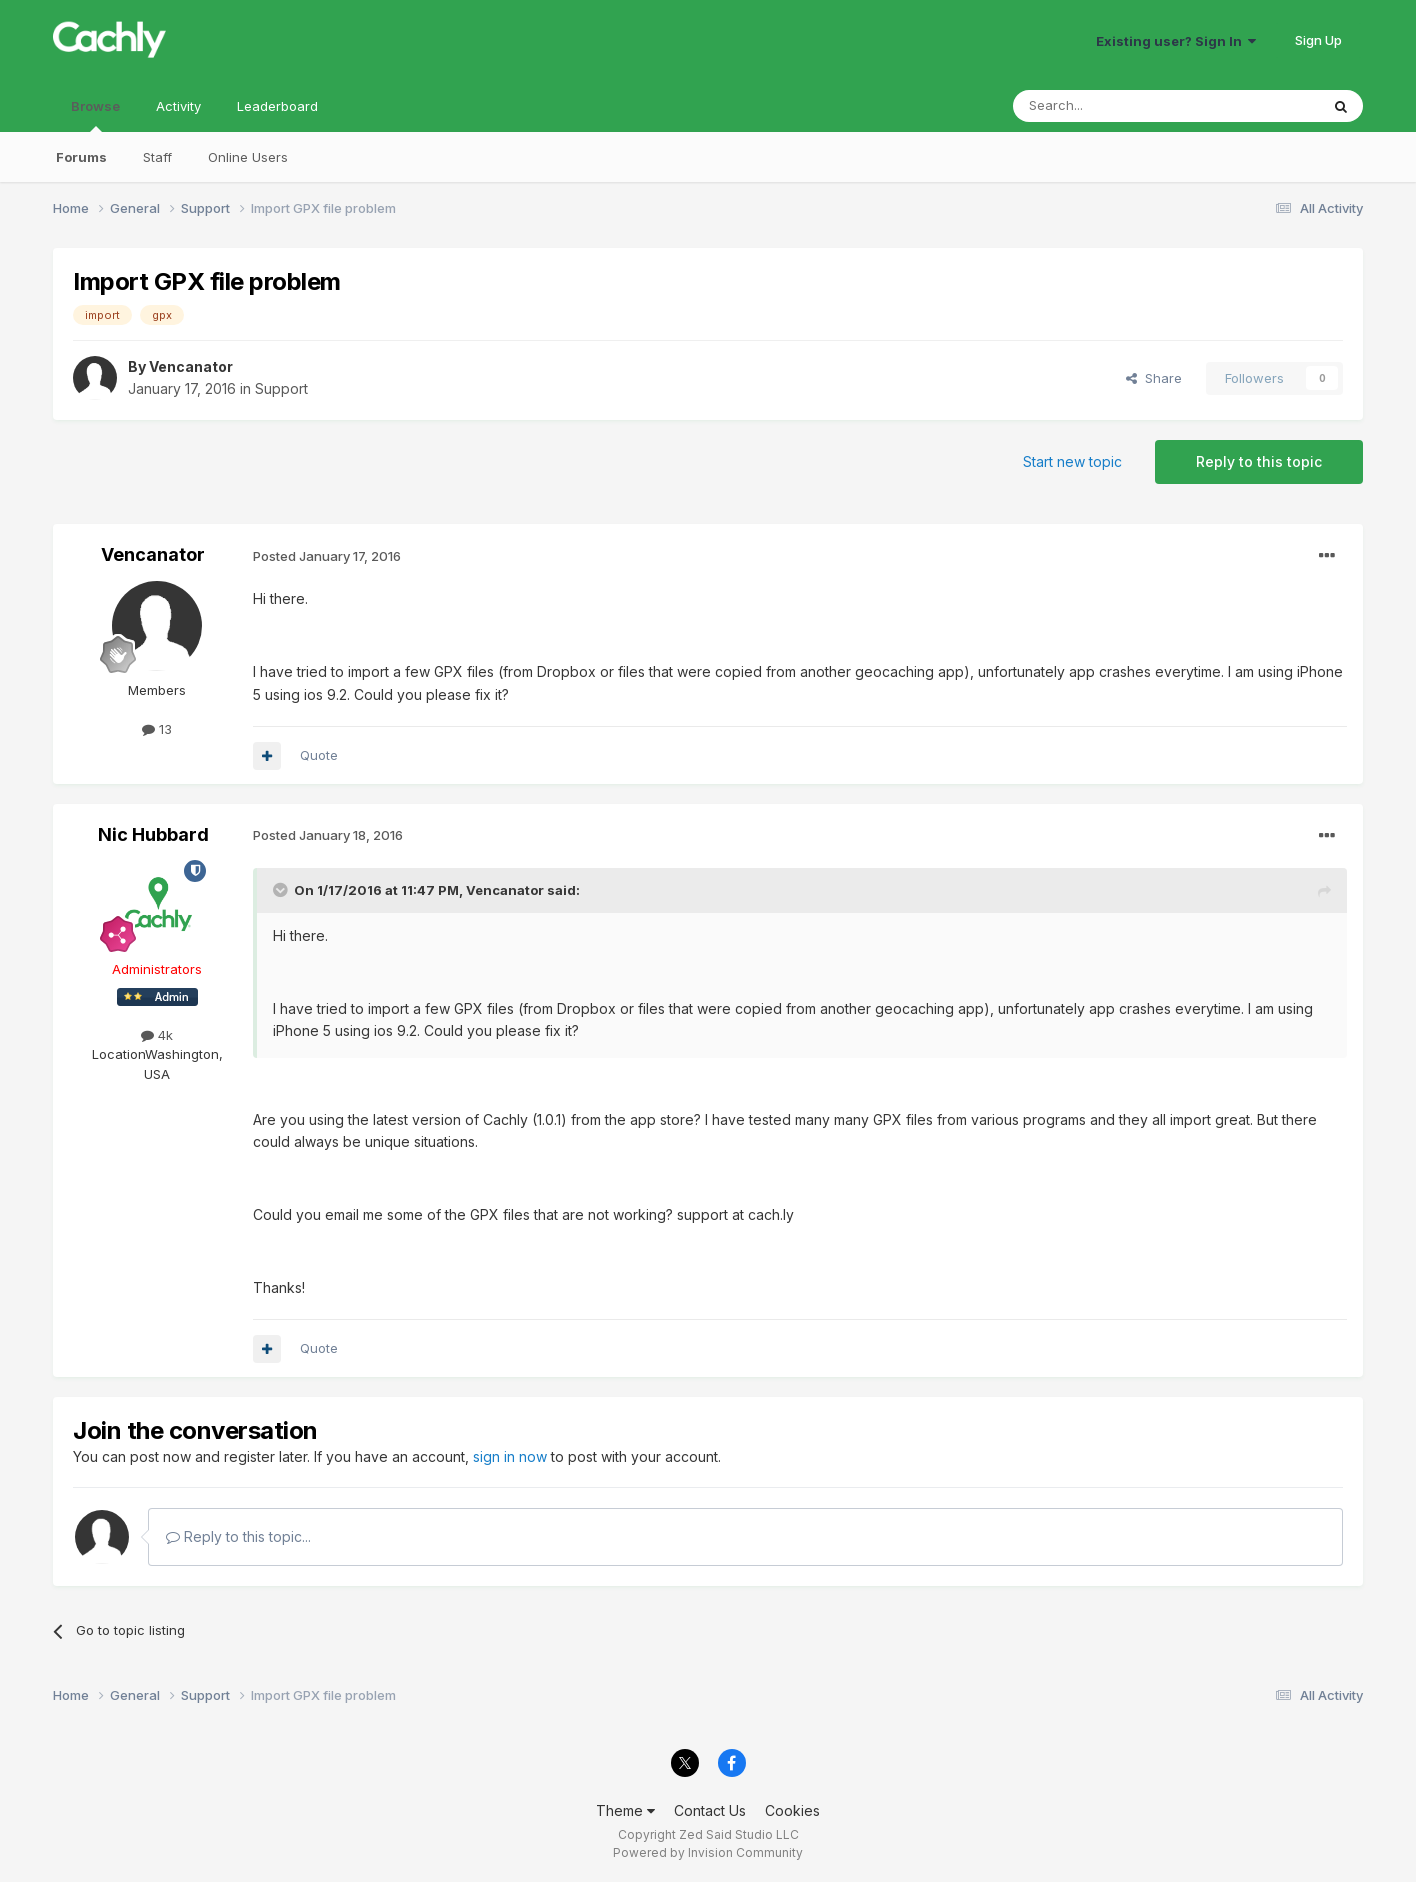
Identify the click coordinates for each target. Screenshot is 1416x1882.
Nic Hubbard (153, 834)
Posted (327, 556)
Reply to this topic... (238, 1536)
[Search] (1115, 106)
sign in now (510, 1456)
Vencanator (191, 366)
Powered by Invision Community (708, 1852)
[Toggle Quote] (282, 890)
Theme (625, 1810)
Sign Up (1318, 40)
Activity (178, 106)
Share (1154, 378)
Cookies (792, 1810)
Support (281, 388)
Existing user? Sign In (1176, 41)
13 (157, 729)
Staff (157, 157)
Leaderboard (277, 106)
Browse (95, 115)
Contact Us (710, 1810)
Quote (319, 755)
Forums (81, 157)
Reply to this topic (1259, 461)
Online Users (248, 157)
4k (157, 1035)
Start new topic (1072, 461)
